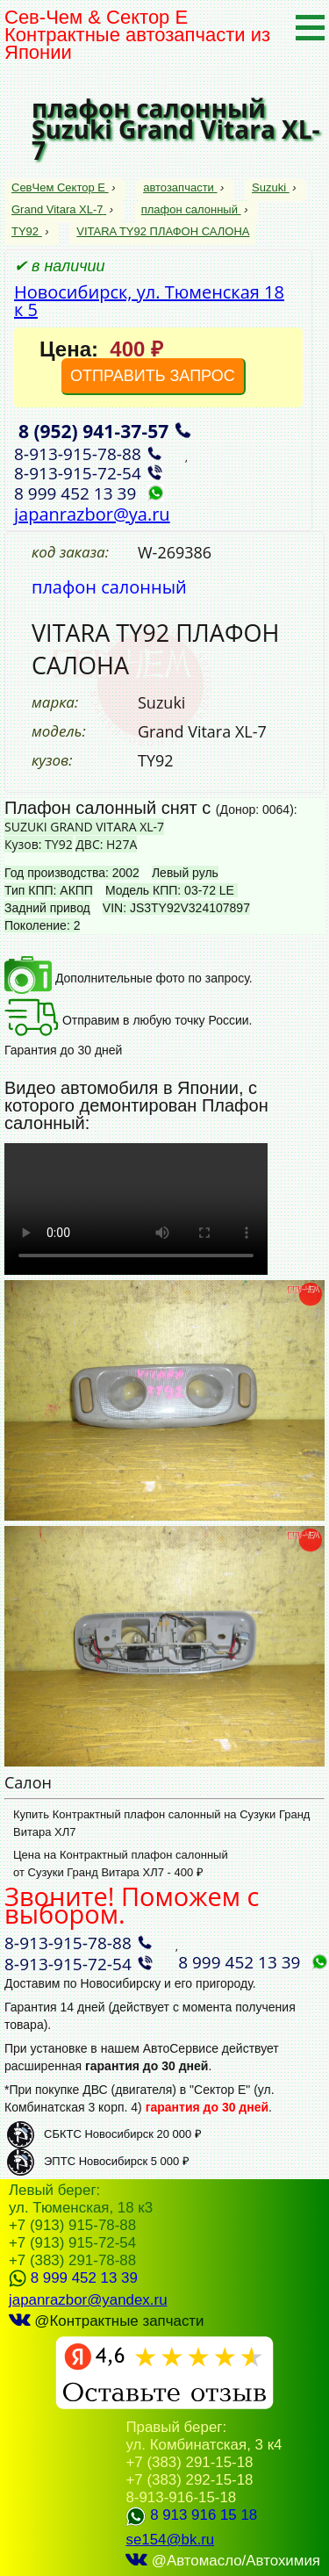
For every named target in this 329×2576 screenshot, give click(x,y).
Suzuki (271, 187)
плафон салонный (191, 209)
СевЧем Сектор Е (60, 187)
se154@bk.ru (169, 2539)
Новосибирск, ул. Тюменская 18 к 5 (149, 300)
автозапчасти (180, 187)
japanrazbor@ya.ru (92, 514)
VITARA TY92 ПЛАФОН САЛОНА (162, 231)
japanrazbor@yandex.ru (88, 2300)
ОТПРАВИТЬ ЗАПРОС (152, 376)
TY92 (26, 231)
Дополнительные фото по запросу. (128, 978)
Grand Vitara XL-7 (58, 209)
